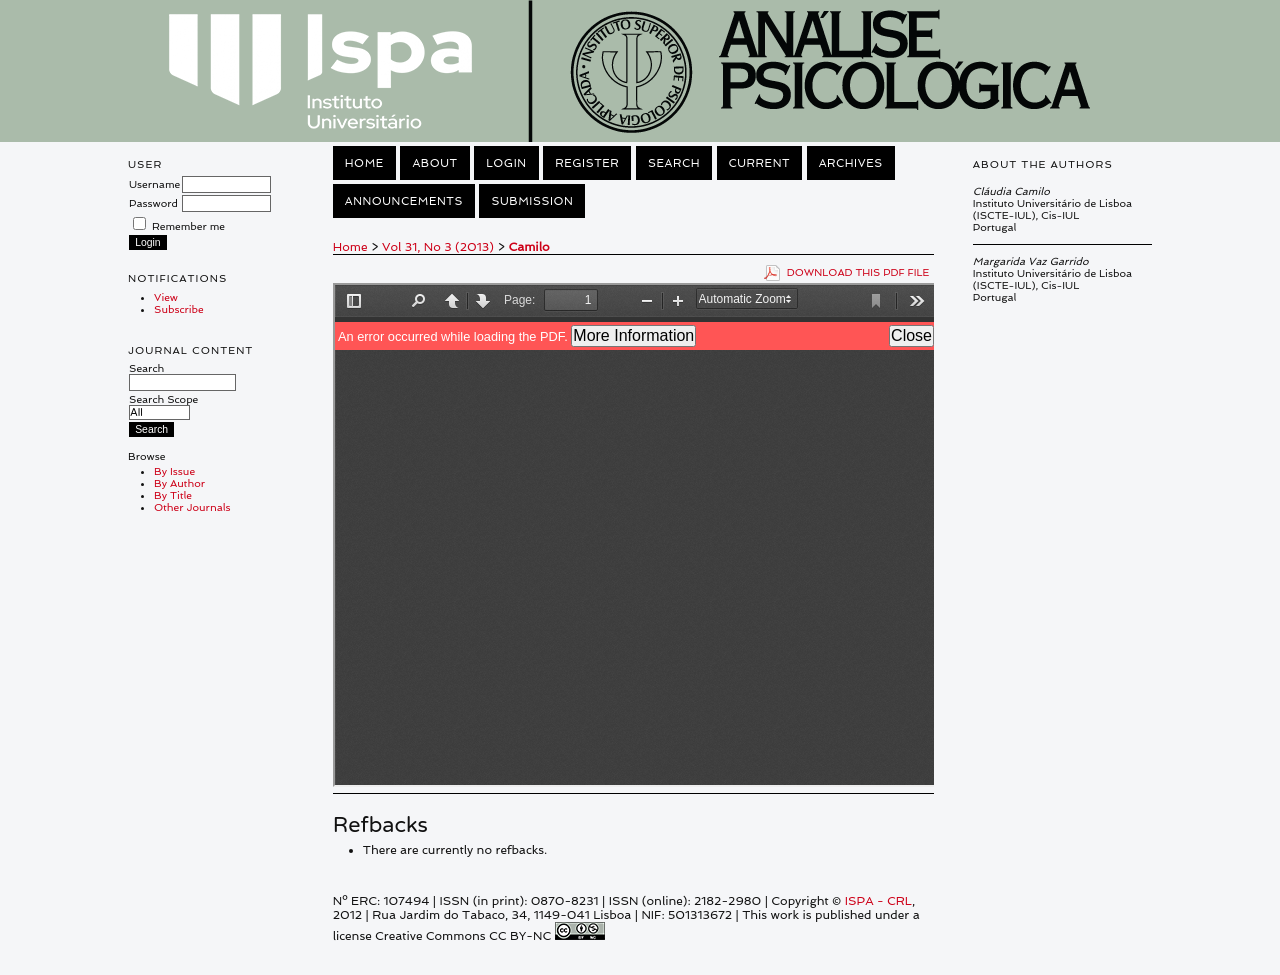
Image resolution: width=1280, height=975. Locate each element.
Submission (532, 201)
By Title (173, 495)
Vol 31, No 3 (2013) (438, 247)
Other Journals (192, 507)
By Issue (174, 471)
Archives (851, 163)
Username (154, 184)
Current (760, 163)
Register (587, 163)
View (166, 297)
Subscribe (179, 309)
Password (153, 203)
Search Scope (163, 405)
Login (506, 163)
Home (364, 163)
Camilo (528, 247)
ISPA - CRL (878, 901)
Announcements (404, 201)
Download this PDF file (858, 272)
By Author (179, 483)
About (434, 163)
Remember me (188, 226)
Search (182, 375)
